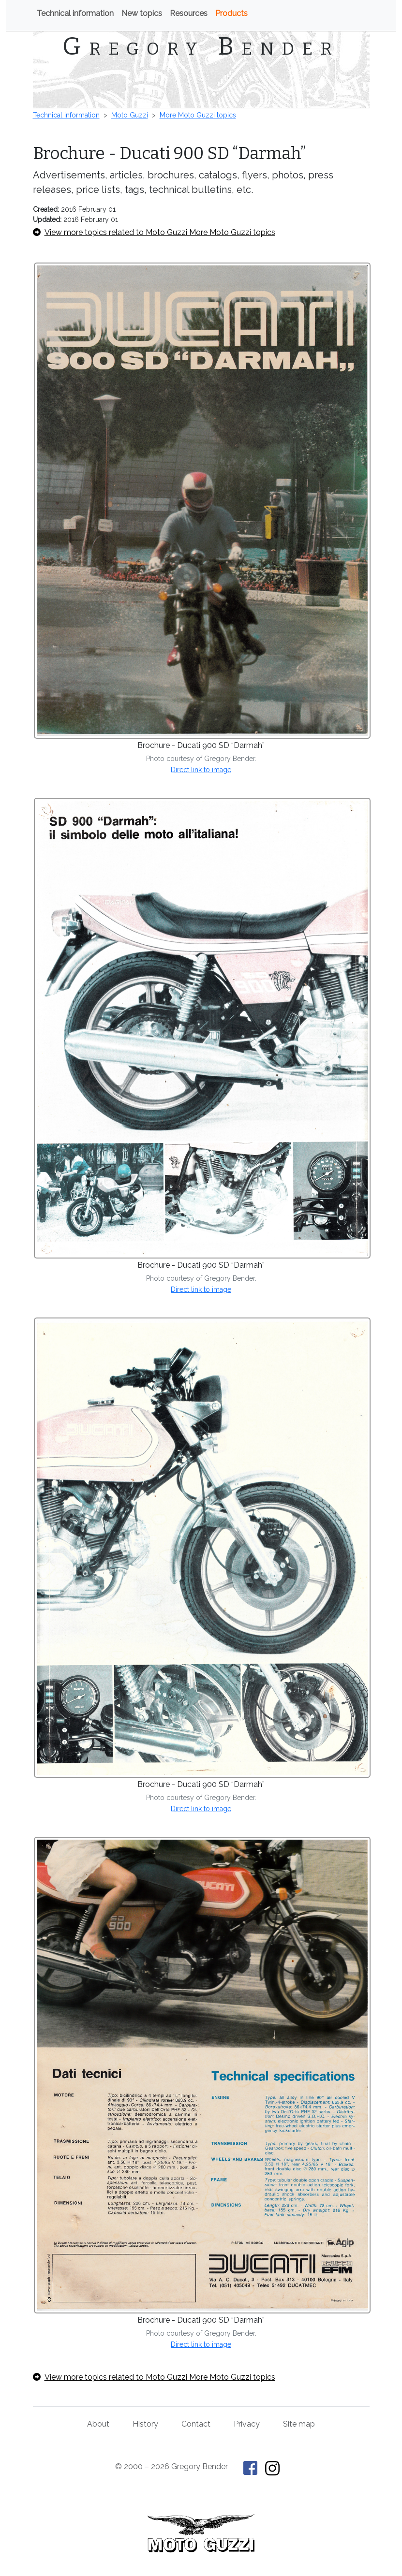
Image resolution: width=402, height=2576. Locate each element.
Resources (189, 13)
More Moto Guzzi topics (198, 115)
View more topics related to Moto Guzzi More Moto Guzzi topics (154, 232)
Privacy (247, 2424)
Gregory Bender (201, 46)
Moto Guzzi (129, 115)
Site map (299, 2424)
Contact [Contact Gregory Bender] (195, 2424)
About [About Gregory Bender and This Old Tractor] (98, 2424)
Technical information (75, 13)
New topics (141, 13)
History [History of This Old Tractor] (145, 2424)
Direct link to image (201, 770)
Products (231, 13)
